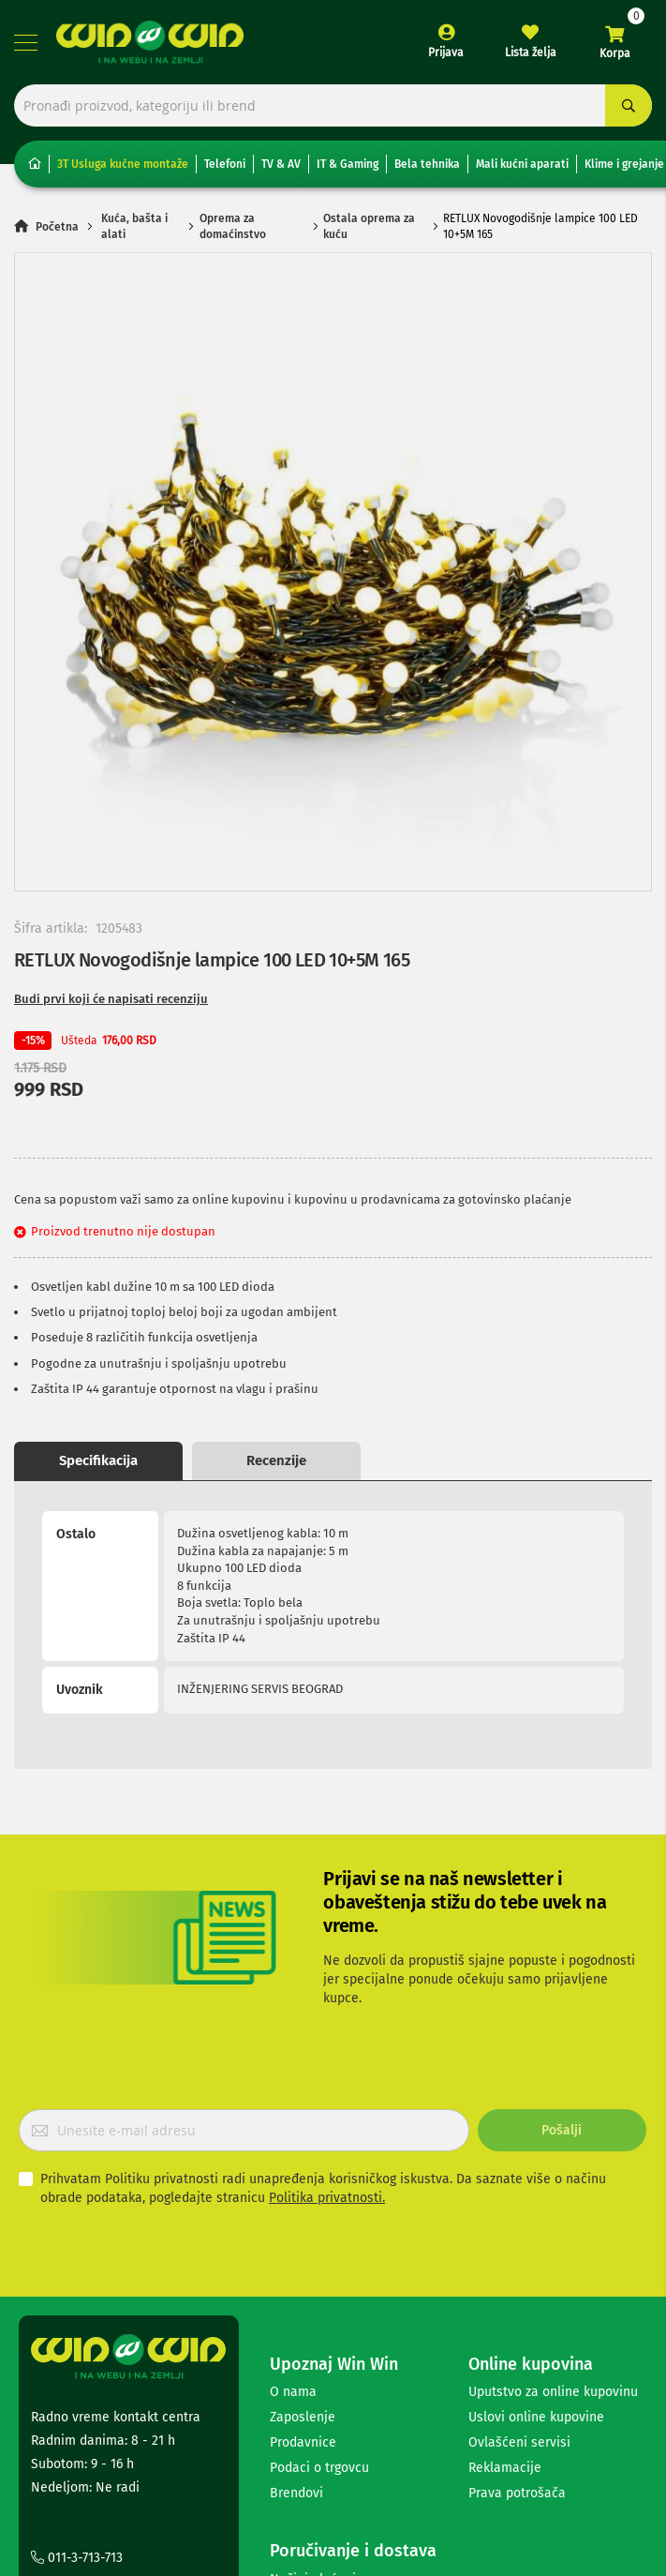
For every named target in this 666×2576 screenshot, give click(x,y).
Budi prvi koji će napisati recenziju (111, 999)
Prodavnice (303, 2245)
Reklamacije (504, 2270)
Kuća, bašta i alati (134, 226)
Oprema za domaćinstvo (233, 226)
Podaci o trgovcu (319, 2270)
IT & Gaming (347, 164)
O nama (293, 2194)
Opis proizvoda (99, 1460)
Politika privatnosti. (327, 2000)
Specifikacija (276, 1460)
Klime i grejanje (624, 164)
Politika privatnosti (326, 2457)
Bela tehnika (427, 164)
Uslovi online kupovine (536, 2219)
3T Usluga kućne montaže (122, 164)
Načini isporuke (316, 2407)
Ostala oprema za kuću (369, 226)
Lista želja (530, 52)
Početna (57, 226)
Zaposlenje (302, 2219)
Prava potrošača (517, 2295)
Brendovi (296, 2295)
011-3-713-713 (77, 2360)
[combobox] (333, 105)
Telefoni (224, 164)
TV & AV (281, 164)
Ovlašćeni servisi (519, 2245)
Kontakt (62, 2385)
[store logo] (150, 42)
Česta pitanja (309, 2432)
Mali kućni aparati (522, 164)
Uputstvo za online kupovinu (553, 2194)
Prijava (446, 52)
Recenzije (454, 1460)
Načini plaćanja (316, 2381)
